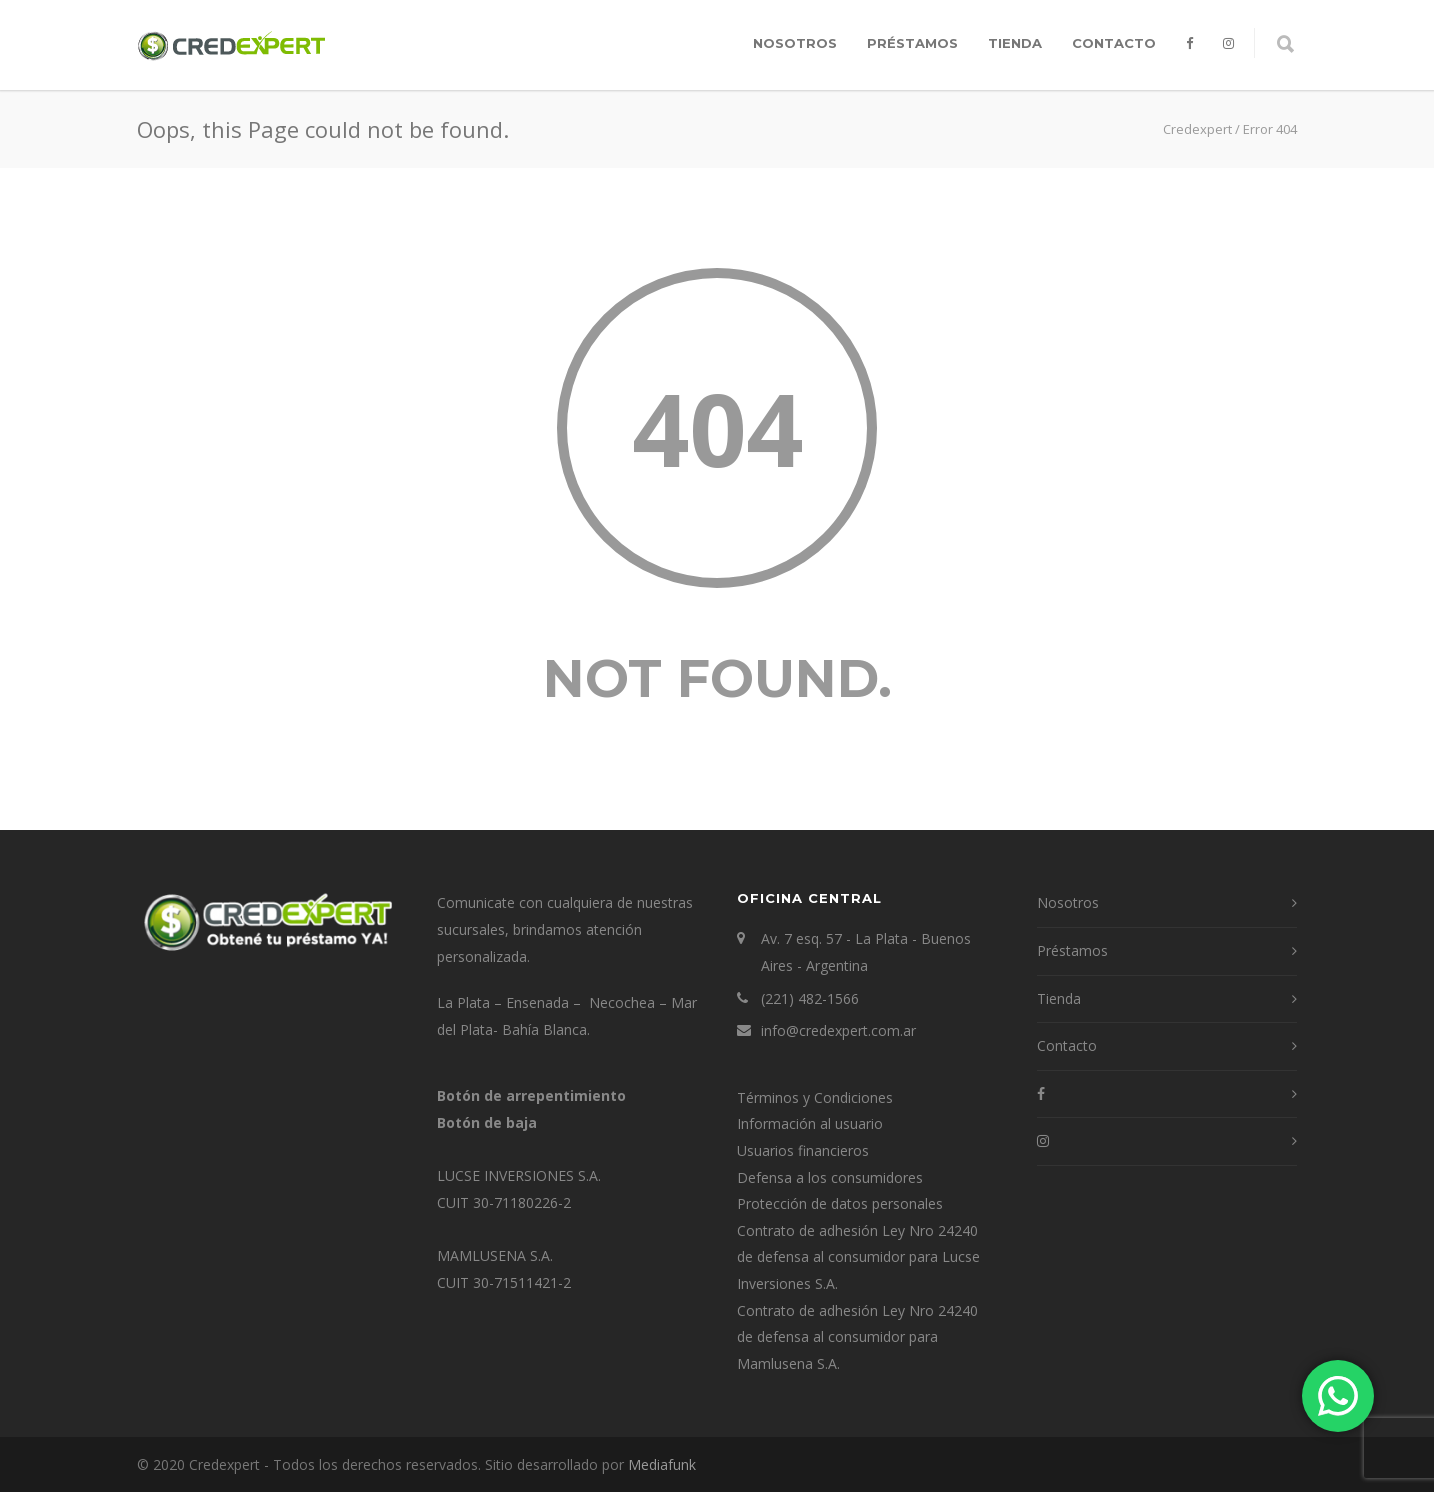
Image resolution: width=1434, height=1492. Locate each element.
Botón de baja (487, 1122)
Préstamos (912, 43)
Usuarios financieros (803, 1150)
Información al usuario (810, 1123)
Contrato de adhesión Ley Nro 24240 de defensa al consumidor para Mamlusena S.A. (857, 1337)
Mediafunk (662, 1464)
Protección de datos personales (840, 1203)
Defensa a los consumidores (830, 1177)
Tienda (1015, 43)
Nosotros (795, 43)
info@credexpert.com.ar (838, 1030)
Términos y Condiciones (815, 1097)
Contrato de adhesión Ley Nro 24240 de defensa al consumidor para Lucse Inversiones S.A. (858, 1257)
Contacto (1114, 43)
